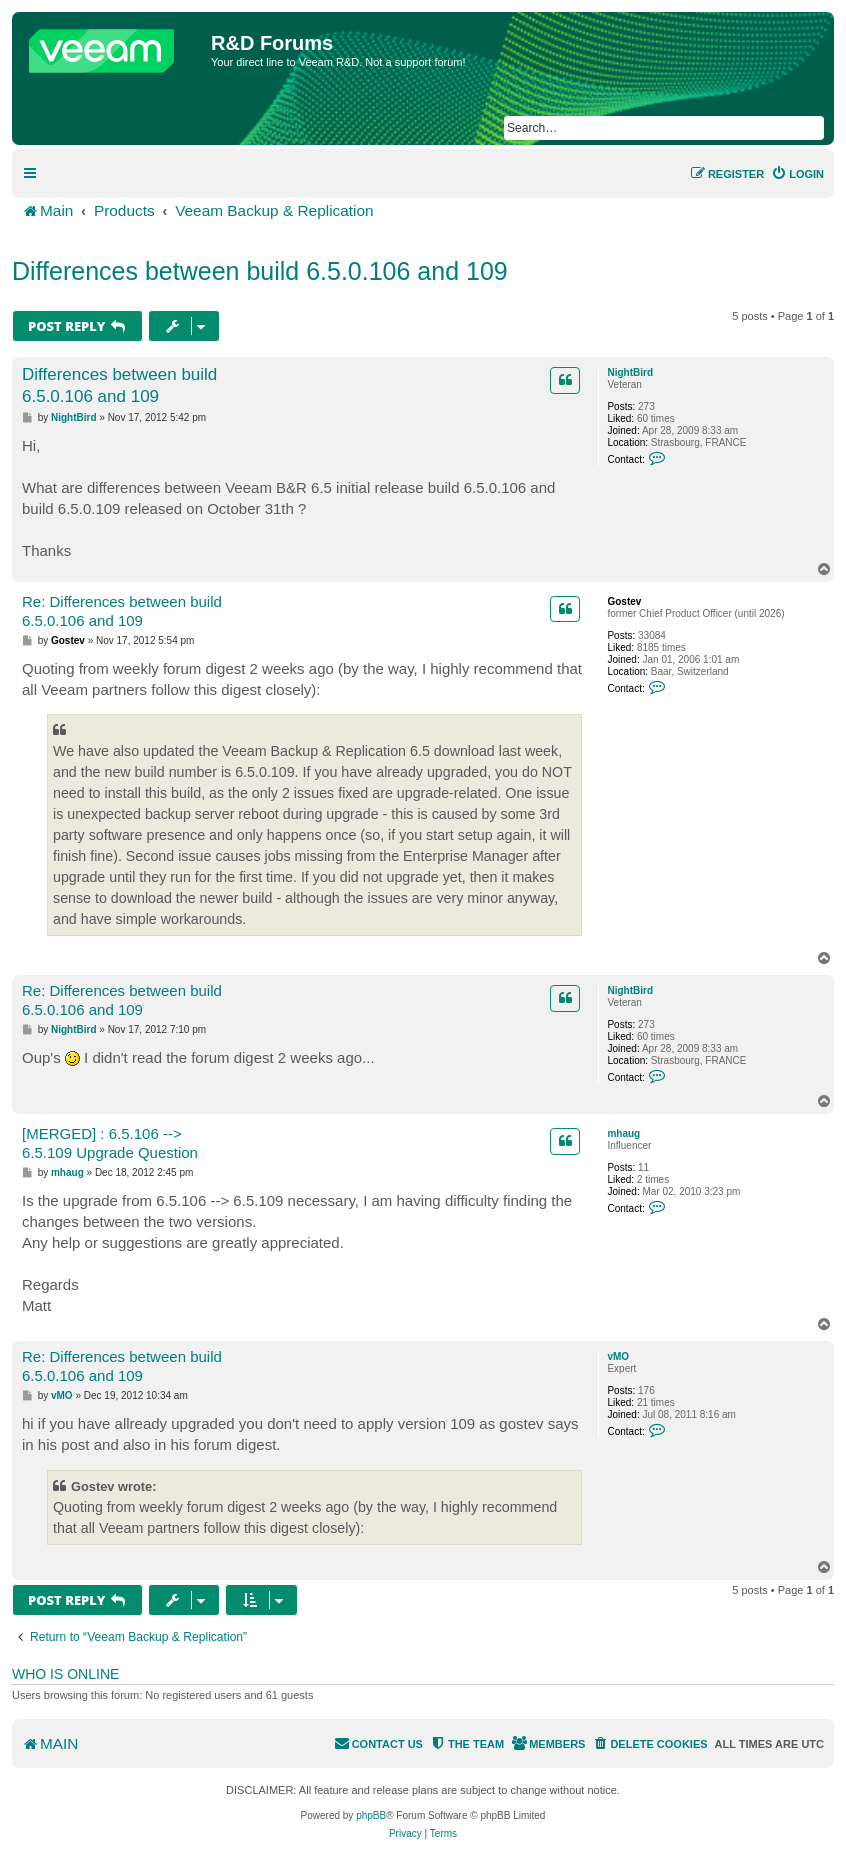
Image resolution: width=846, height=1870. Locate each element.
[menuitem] (797, 174)
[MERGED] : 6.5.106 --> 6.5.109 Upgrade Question (110, 1143)
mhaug (623, 1133)
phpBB (371, 1815)
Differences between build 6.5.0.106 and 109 (260, 271)
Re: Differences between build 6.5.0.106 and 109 (122, 611)
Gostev (624, 601)
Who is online (65, 1674)
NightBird (630, 372)
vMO (618, 1356)
